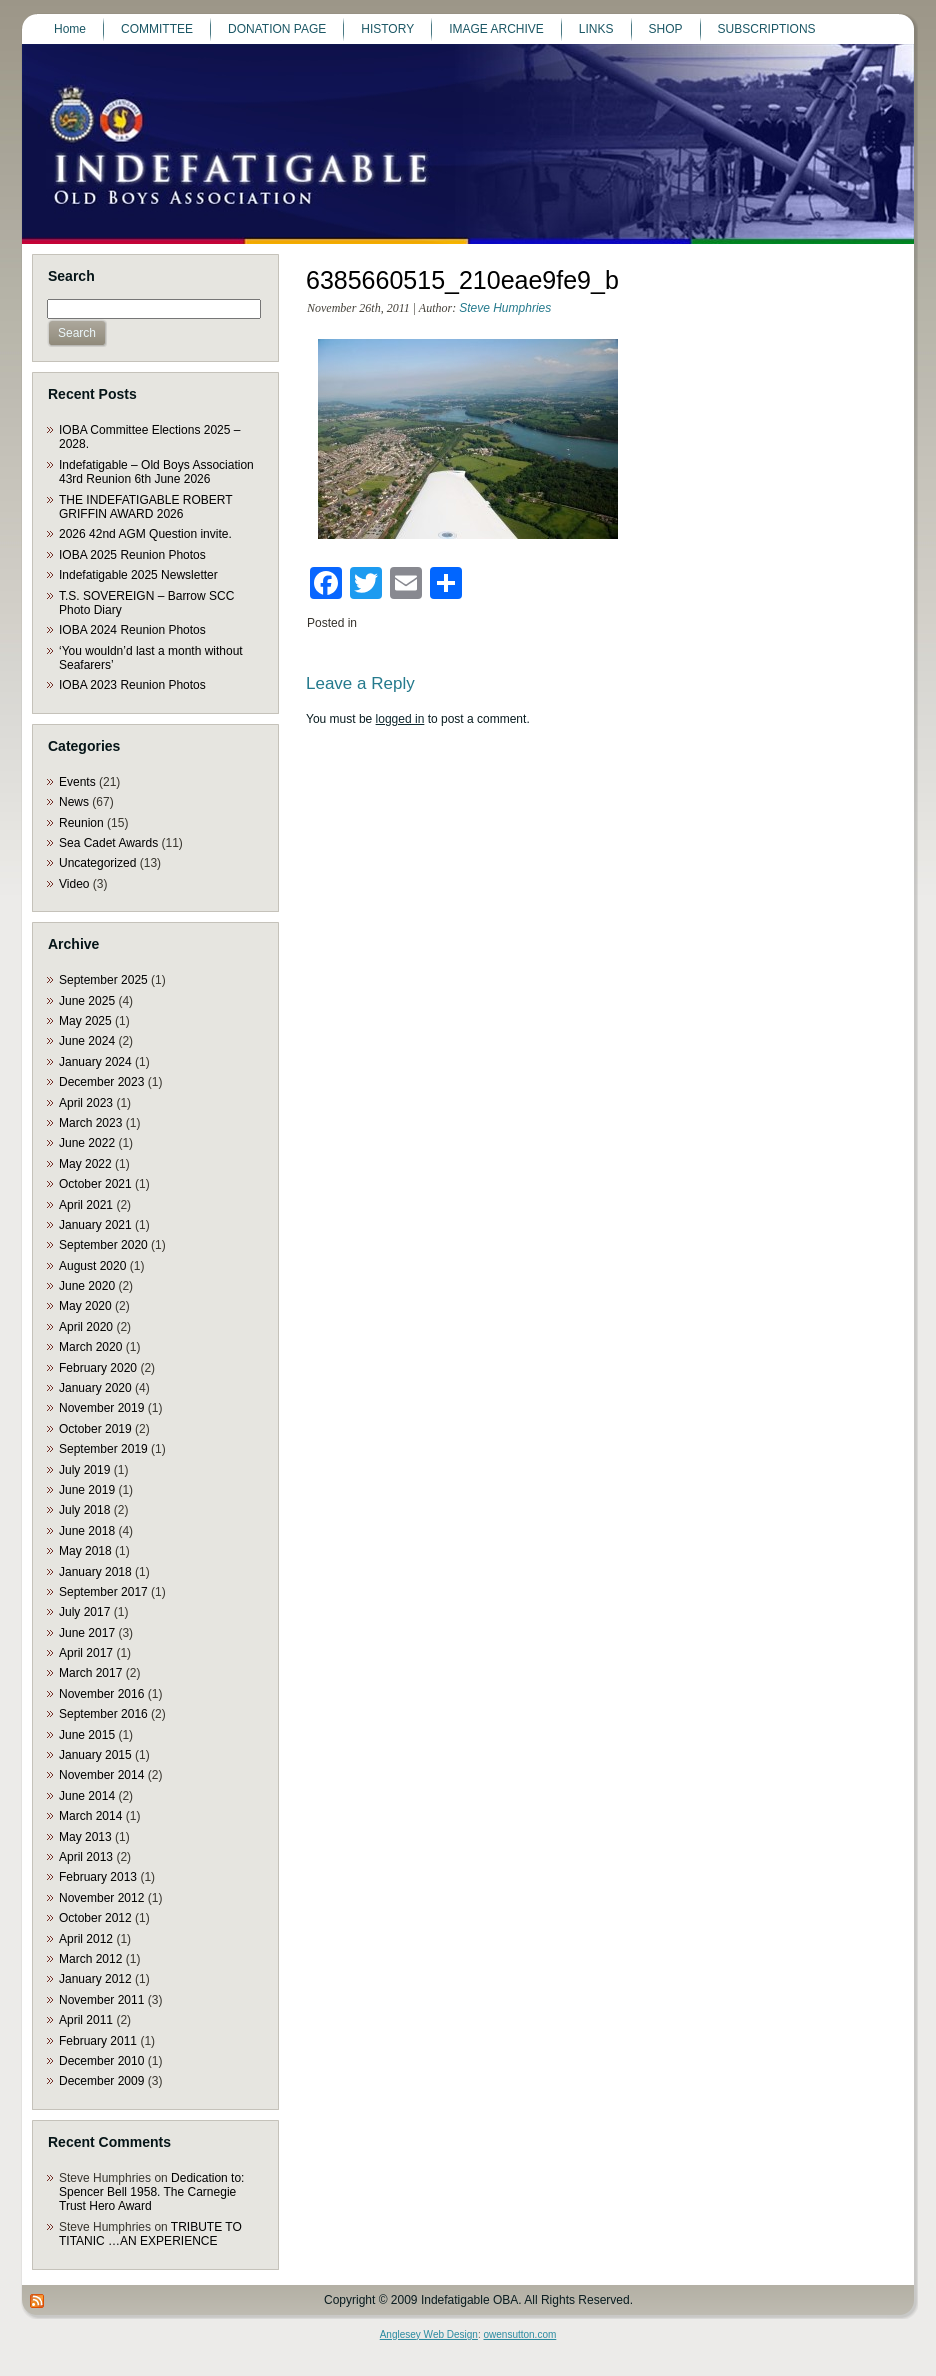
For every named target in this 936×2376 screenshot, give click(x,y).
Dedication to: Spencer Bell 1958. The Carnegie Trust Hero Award (151, 2192)
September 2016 (103, 1714)
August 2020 (92, 1266)
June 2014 (87, 1796)
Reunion (81, 823)
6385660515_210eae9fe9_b (462, 280)
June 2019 (87, 1490)
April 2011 (86, 2020)
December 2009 (101, 2081)
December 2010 (101, 2061)
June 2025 (87, 1001)
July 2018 (84, 1510)
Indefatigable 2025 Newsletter (138, 575)
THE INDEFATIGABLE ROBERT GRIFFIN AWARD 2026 (145, 507)
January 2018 (95, 1572)
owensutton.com (519, 2334)
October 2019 (95, 1429)
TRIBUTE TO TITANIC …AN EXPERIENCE (150, 2234)
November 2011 (101, 2000)
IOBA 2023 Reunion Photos (132, 685)
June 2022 (87, 1143)
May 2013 (85, 1837)
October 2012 (95, 1918)
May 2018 (85, 1551)
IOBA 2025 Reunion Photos (132, 555)
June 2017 (87, 1633)
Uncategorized (97, 863)
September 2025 (103, 980)
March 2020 (90, 1347)
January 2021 (95, 1225)
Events (77, 782)
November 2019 (101, 1408)
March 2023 (90, 1123)
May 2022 (85, 1164)
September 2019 (103, 1449)
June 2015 (87, 1735)
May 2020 (85, 1306)
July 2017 (84, 1612)
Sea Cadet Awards (108, 843)
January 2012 (95, 1979)
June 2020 (87, 1286)
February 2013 (98, 1877)
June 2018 (87, 1531)
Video (74, 884)
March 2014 (90, 1816)
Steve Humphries (505, 308)
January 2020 (95, 1388)
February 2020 (98, 1368)
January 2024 (95, 1062)
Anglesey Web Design (429, 2334)
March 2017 (90, 1673)
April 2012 (86, 1939)
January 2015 (95, 1755)
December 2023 (101, 1082)
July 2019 (84, 1470)
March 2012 (90, 1959)
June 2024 (87, 1041)
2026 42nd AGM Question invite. (145, 534)
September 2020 (103, 1245)
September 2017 (103, 1592)
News (74, 802)
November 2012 (101, 1898)
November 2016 (101, 1694)
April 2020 (86, 1327)
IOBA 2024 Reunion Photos (132, 630)
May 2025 (85, 1021)
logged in (400, 719)
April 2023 (86, 1103)
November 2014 (101, 1775)
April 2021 (86, 1205)
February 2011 (98, 2041)
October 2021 (95, 1184)
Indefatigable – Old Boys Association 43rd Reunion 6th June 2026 (156, 472)
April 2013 (86, 1857)
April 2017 (86, 1653)
